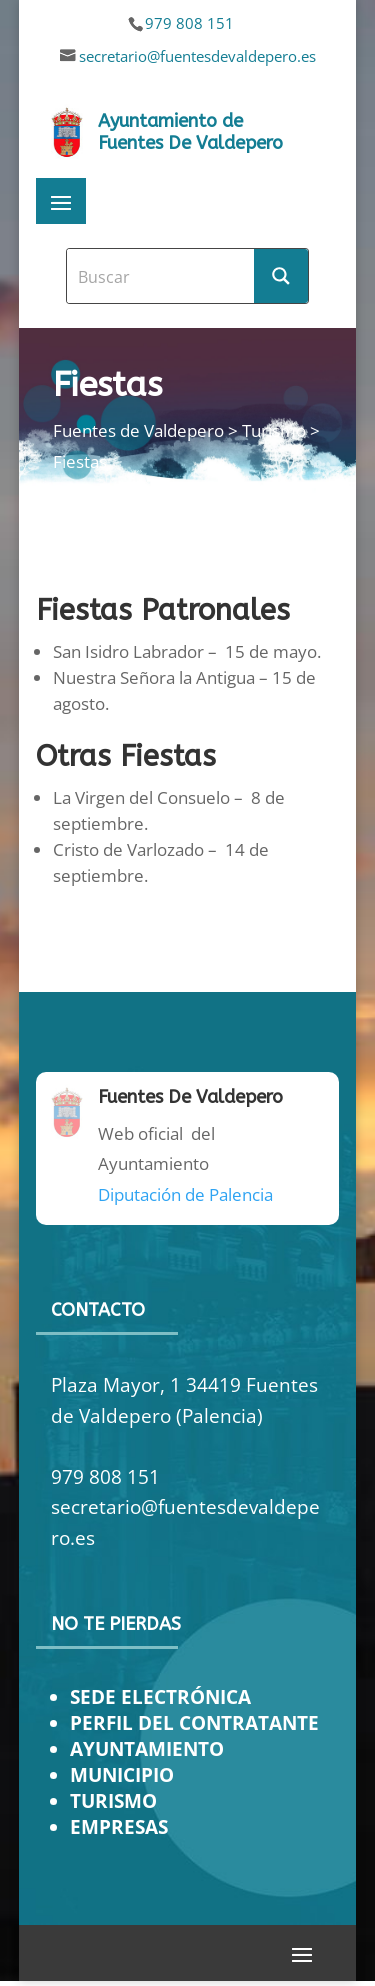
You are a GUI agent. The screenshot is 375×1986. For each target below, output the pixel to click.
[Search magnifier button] (281, 276)
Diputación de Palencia (185, 1194)
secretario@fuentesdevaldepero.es (197, 56)
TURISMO (113, 1800)
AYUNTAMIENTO (147, 1748)
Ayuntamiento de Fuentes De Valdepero (190, 132)
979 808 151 (189, 23)
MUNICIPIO (122, 1774)
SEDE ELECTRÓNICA (160, 1696)
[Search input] (161, 276)
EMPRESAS (119, 1826)
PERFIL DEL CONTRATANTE (194, 1722)
